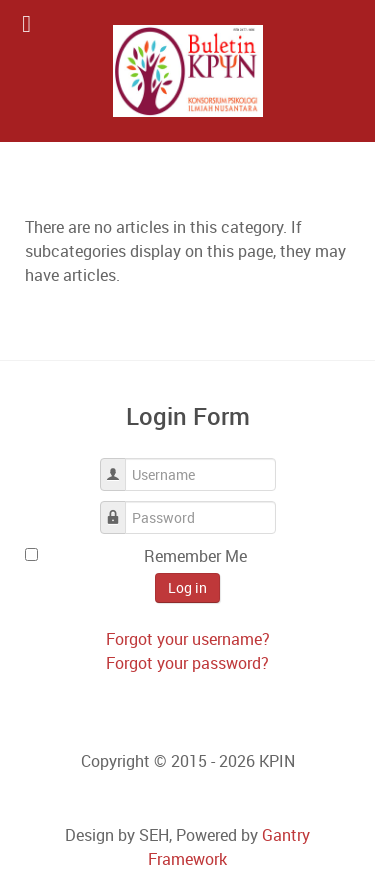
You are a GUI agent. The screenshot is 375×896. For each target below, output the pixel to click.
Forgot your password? (187, 663)
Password (120, 507)
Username (120, 464)
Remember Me (195, 556)
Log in (187, 587)
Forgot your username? (188, 639)
